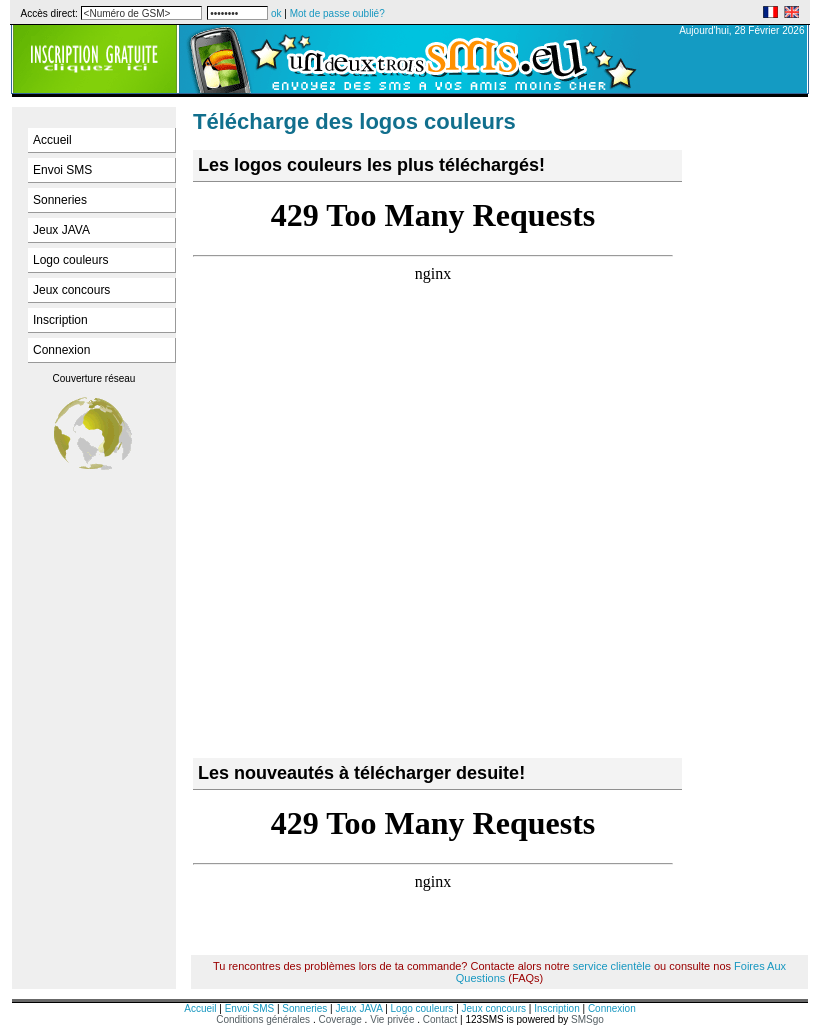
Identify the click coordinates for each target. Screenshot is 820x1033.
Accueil (52, 140)
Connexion (61, 350)
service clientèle (612, 966)
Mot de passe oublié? (337, 13)
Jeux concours (71, 290)
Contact (440, 1019)
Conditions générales (263, 1019)
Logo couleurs (70, 260)
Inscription (60, 320)
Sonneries (60, 200)
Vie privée (392, 1019)
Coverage (341, 1019)
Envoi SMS (62, 170)
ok (276, 13)
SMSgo (587, 1019)
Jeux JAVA (61, 230)
